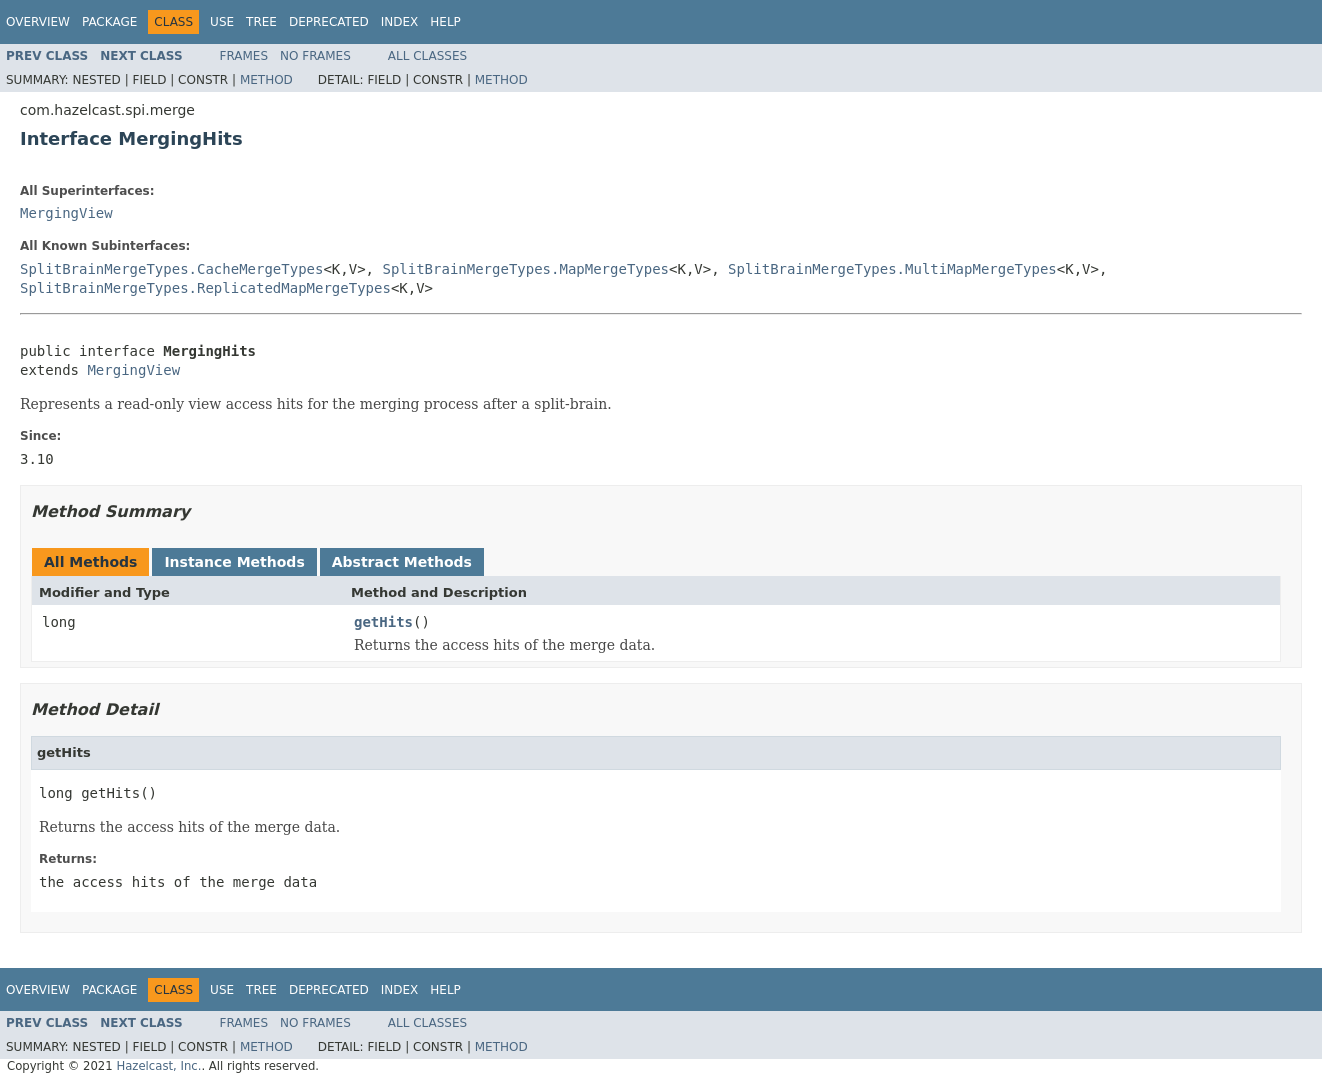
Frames (244, 56)
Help (445, 22)
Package (109, 22)
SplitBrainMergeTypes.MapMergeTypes (525, 269)
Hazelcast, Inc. (158, 1066)
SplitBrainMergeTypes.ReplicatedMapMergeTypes (205, 288)
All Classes (427, 56)
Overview (38, 22)
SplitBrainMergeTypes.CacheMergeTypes (171, 269)
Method (266, 80)
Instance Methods (234, 562)
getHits (383, 622)
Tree (261, 22)
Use (222, 22)
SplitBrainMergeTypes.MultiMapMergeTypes (892, 269)
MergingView (66, 213)
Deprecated (329, 22)
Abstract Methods (402, 562)
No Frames (315, 56)
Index (400, 22)
